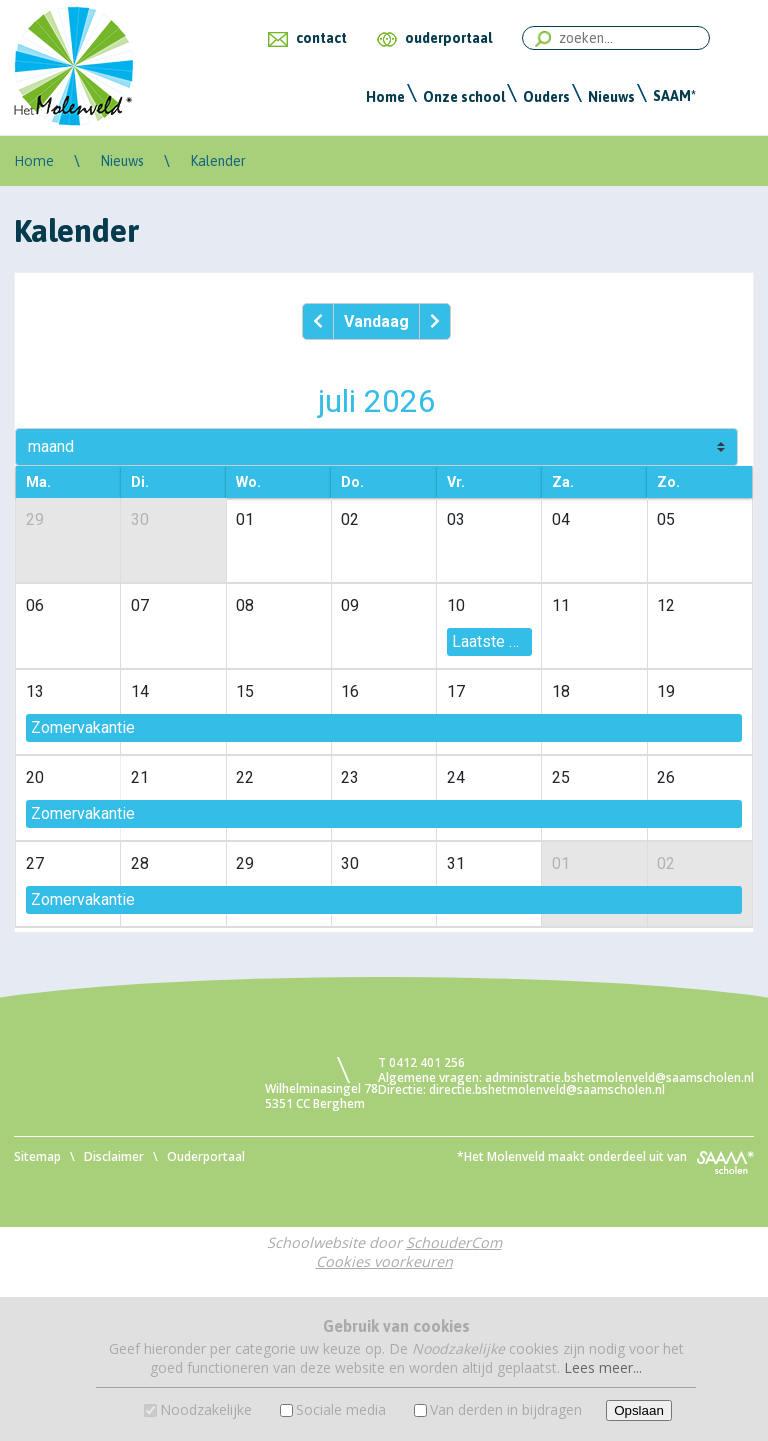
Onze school (464, 97)
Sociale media (341, 1409)
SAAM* (674, 96)
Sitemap (37, 1156)
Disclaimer (114, 1156)
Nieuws (611, 97)
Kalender (218, 161)
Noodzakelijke (206, 1409)
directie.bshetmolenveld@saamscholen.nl (547, 1089)
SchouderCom (454, 1242)
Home (385, 97)
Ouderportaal (206, 1156)
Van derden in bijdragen (506, 1409)
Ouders (546, 97)
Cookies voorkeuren (384, 1261)
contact (321, 38)
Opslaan (639, 1410)
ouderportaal (448, 38)
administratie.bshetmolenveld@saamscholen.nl (619, 1077)
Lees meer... (603, 1367)
